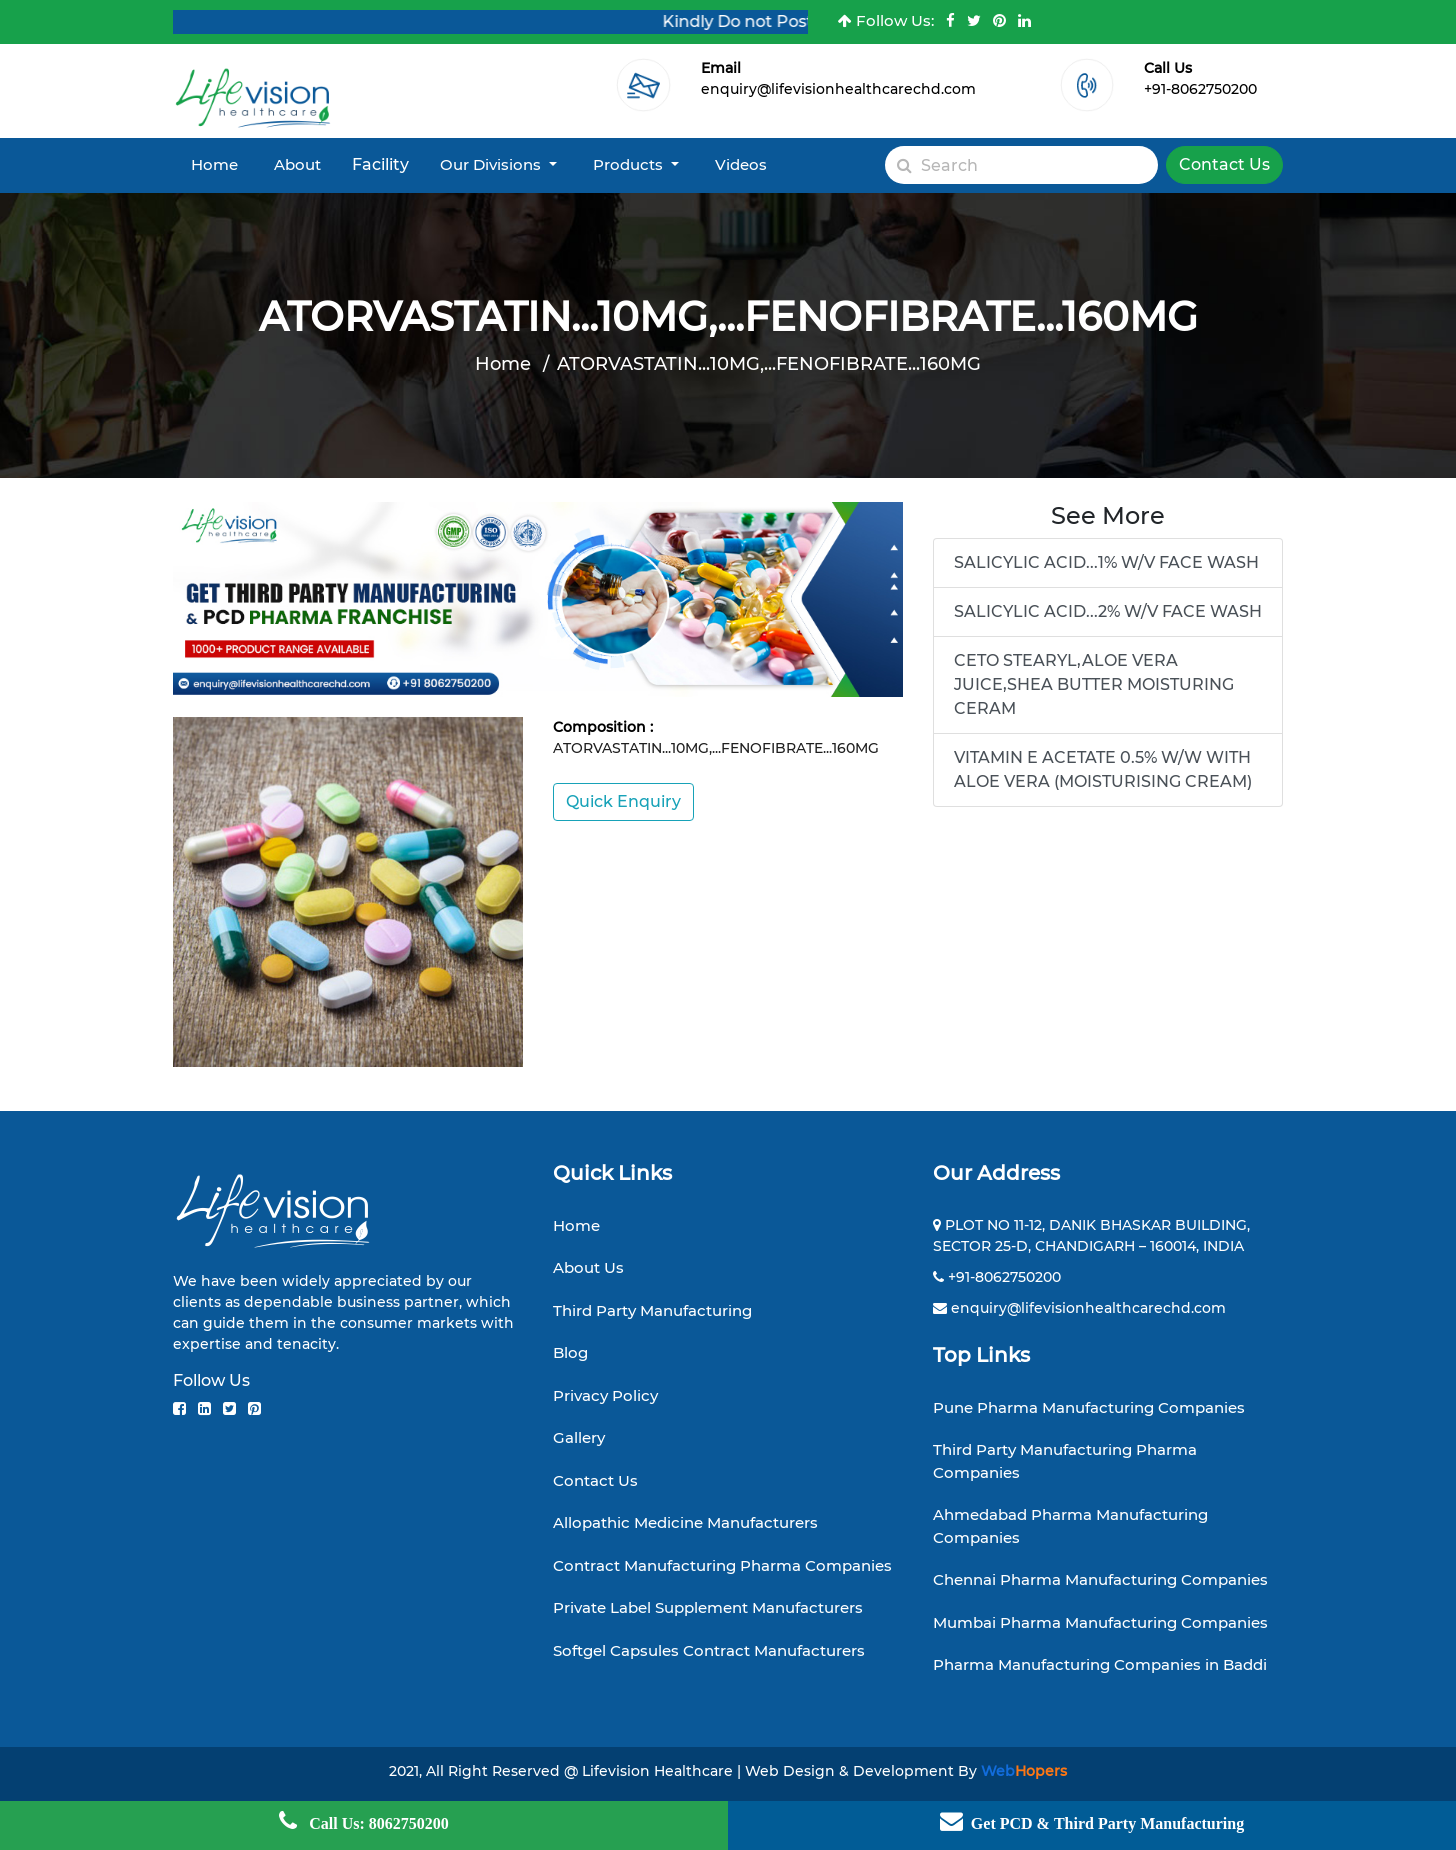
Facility (380, 164)
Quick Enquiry (623, 801)
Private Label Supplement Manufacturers (708, 1607)
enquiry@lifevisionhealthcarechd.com (838, 89)
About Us (588, 1267)
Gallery (579, 1437)
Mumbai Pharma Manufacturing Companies (1100, 1622)
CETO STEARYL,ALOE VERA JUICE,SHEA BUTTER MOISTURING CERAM (1094, 684)
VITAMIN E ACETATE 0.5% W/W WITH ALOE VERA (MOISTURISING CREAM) (1103, 769)
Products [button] (630, 164)
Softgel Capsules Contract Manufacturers (709, 1650)
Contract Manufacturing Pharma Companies (722, 1565)
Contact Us (1224, 164)
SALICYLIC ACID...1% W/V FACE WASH (1106, 562)
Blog (570, 1352)
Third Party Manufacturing (652, 1310)
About (297, 164)
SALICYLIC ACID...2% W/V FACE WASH (1108, 611)
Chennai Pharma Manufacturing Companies (1100, 1579)
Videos (741, 164)
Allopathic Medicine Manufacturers (685, 1522)
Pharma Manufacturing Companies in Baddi (1100, 1664)
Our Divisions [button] (492, 164)
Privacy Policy (605, 1395)
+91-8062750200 (1200, 89)
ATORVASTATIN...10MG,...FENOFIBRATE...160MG (769, 364)
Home (214, 164)
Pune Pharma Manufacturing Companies (1089, 1407)
